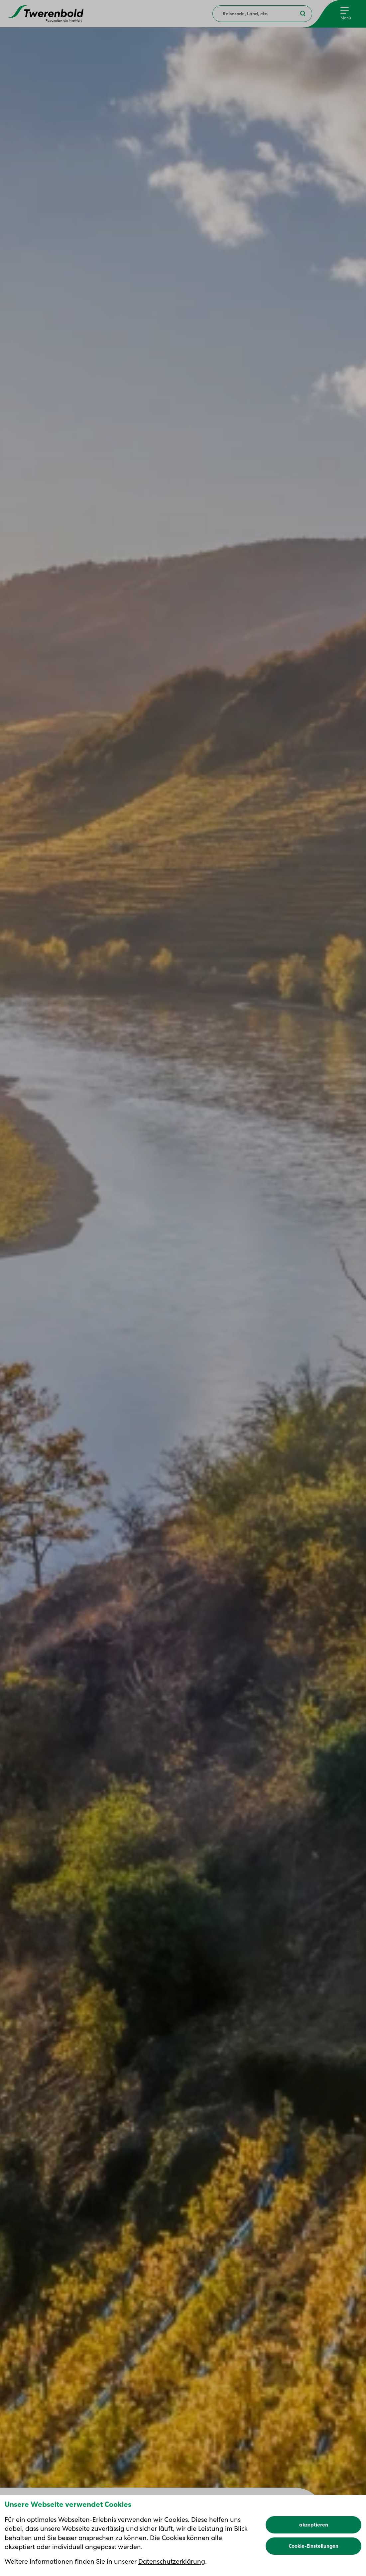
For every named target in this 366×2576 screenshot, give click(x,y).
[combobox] (262, 13)
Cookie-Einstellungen (313, 2546)
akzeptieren (313, 2525)
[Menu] (345, 14)
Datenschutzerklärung (171, 2561)
